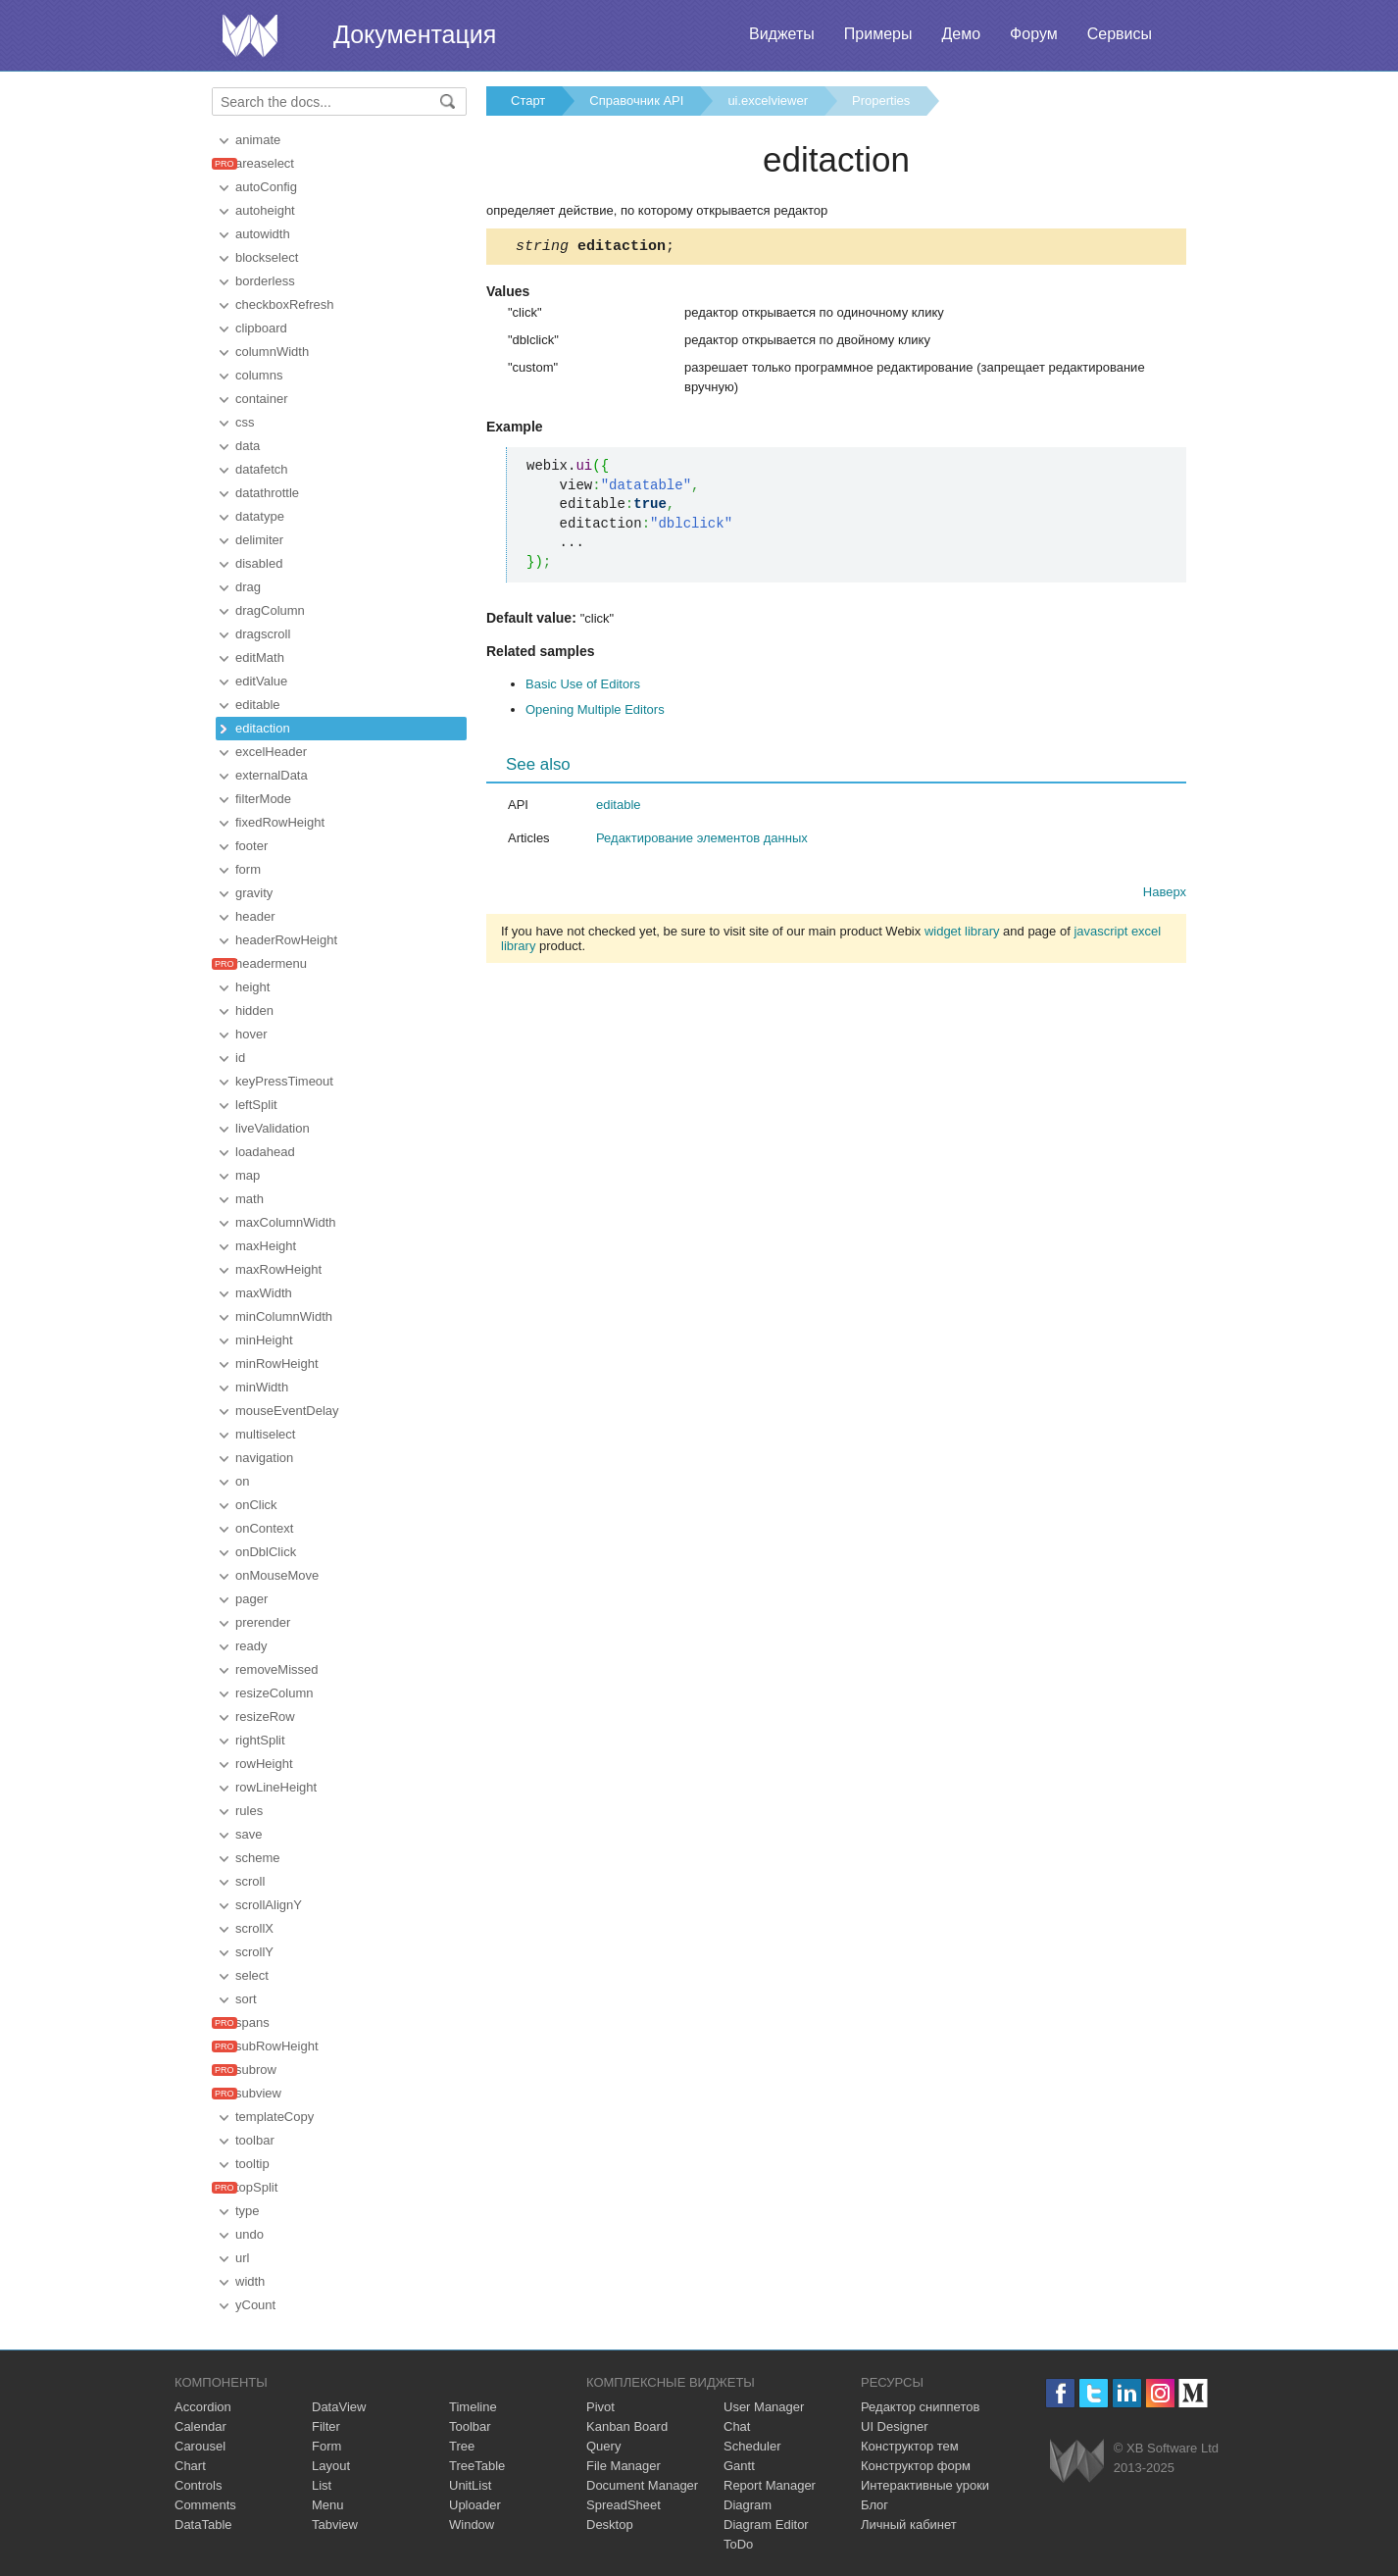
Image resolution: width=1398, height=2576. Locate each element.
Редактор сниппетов (920, 2406)
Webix (1077, 2461)
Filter (326, 2426)
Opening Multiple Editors (595, 712)
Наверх (1164, 894)
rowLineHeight (276, 1787)
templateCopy (274, 2116)
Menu (328, 2505)
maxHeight (265, 1245)
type (247, 2210)
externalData (271, 775)
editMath (259, 657)
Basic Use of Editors (582, 687)
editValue (261, 681)
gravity (254, 892)
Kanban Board (627, 2426)
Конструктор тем (910, 2446)
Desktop (609, 2524)
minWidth (261, 1387)
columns (258, 375)
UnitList (470, 2485)
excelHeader (271, 751)
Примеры (878, 33)
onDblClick (265, 1551)
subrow (255, 2069)
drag (248, 587)
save (248, 1834)
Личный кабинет (909, 2524)
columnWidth (272, 351)
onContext (264, 1528)
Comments (205, 2505)
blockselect (266, 257)
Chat (737, 2426)
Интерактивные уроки (925, 2485)
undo (249, 2234)
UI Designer (894, 2426)
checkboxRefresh (284, 304)
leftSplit (256, 1104)
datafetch (261, 469)
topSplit (256, 2187)
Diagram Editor (766, 2524)
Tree (461, 2446)
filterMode (263, 798)
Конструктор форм (916, 2465)
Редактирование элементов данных (702, 840)
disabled (258, 563)
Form (326, 2446)
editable (257, 704)
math (249, 1198)
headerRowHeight (286, 940)
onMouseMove (277, 1575)
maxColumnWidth (285, 1222)
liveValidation (272, 1128)
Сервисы (1119, 33)
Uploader (475, 2505)
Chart (190, 2465)
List (321, 2485)
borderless (265, 281)
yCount (255, 2305)
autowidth (262, 234)
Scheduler (752, 2446)
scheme (257, 1857)
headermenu (271, 963)
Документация (414, 34)
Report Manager (770, 2485)
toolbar (255, 2140)
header (255, 916)
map (247, 1175)
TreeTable (477, 2465)
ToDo (738, 2544)
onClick (256, 1504)
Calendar (200, 2426)
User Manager (764, 2406)
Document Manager (642, 2485)
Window (471, 2524)
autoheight (265, 210)
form (248, 869)
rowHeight (264, 1763)
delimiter (259, 539)
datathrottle (267, 492)
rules (249, 1810)
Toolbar (470, 2426)
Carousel (200, 2446)
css (245, 422)
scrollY (254, 1952)
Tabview (335, 2524)
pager (251, 1598)
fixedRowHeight (280, 822)
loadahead (265, 1151)
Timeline (473, 2406)
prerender (262, 1622)
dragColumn (270, 610)
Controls (198, 2485)
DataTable (203, 2524)
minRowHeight (277, 1363)
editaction (262, 728)
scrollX (254, 1928)
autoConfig (266, 186)
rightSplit (260, 1740)
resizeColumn (274, 1693)
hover (251, 1034)
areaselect (264, 163)
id (240, 1057)
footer (251, 845)
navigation (264, 1457)
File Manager (623, 2465)
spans (252, 2022)
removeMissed (277, 1669)
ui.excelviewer (767, 100)
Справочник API (636, 100)
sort (246, 1999)
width (250, 2281)
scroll (250, 1881)
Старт (528, 100)
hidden (254, 1010)
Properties (881, 100)
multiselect (265, 1434)
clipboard (261, 328)
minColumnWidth (283, 1316)
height (252, 987)
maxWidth (263, 1293)
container (261, 398)
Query (603, 2446)
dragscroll (262, 634)
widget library (962, 934)
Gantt (739, 2465)
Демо (960, 33)
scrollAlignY (268, 1904)
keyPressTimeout (284, 1081)
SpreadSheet (623, 2505)
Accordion (203, 2406)
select (252, 1975)
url (242, 2257)
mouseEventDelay (287, 1410)
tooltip (252, 2163)
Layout (331, 2465)
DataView (339, 2406)
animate (257, 139)
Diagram (748, 2505)
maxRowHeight (278, 1269)
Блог (874, 2505)
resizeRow (265, 1716)
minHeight (264, 1340)
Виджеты (782, 33)
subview (258, 2093)
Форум (1034, 33)
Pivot (600, 2406)
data (247, 445)
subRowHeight (277, 2046)
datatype (259, 516)
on (242, 1481)
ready (251, 1646)
